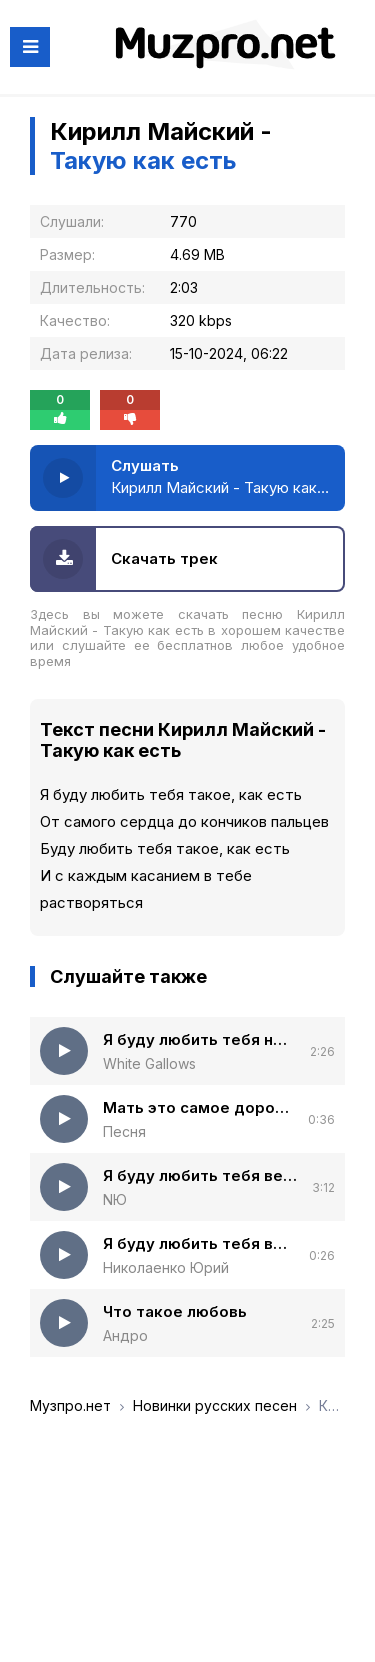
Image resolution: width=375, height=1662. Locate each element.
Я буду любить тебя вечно (200, 1175)
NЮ (115, 1199)
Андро (125, 1335)
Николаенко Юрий (166, 1267)
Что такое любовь (175, 1311)
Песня (124, 1131)
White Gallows (149, 1063)
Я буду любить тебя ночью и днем (199, 1039)
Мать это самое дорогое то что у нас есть (198, 1107)
